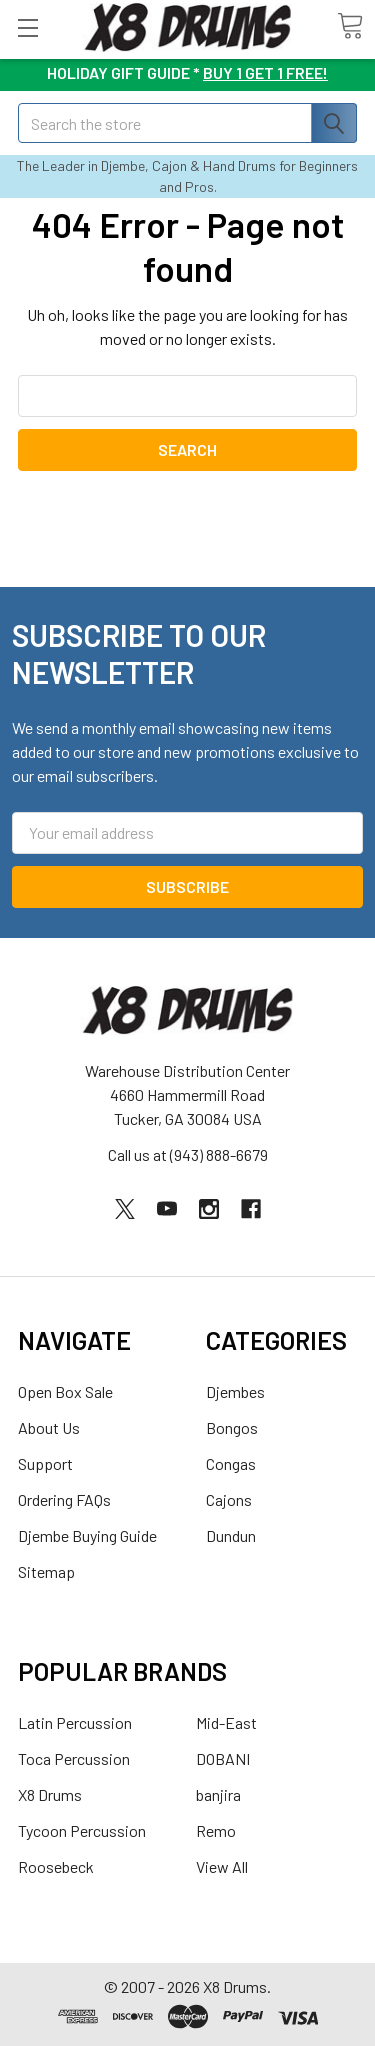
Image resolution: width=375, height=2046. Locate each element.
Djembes (235, 1391)
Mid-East (226, 1722)
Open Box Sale (65, 1391)
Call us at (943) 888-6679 (188, 1154)
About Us (49, 1427)
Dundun (231, 1535)
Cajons (229, 1499)
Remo (216, 1830)
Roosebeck (56, 1866)
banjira (218, 1794)
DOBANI (223, 1758)
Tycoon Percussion (82, 1830)
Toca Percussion (74, 1758)
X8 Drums (50, 1794)
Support (45, 1463)
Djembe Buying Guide (87, 1535)
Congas (231, 1463)
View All (222, 1866)
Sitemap (46, 1571)
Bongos (232, 1427)
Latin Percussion (75, 1722)
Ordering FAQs (64, 1499)
